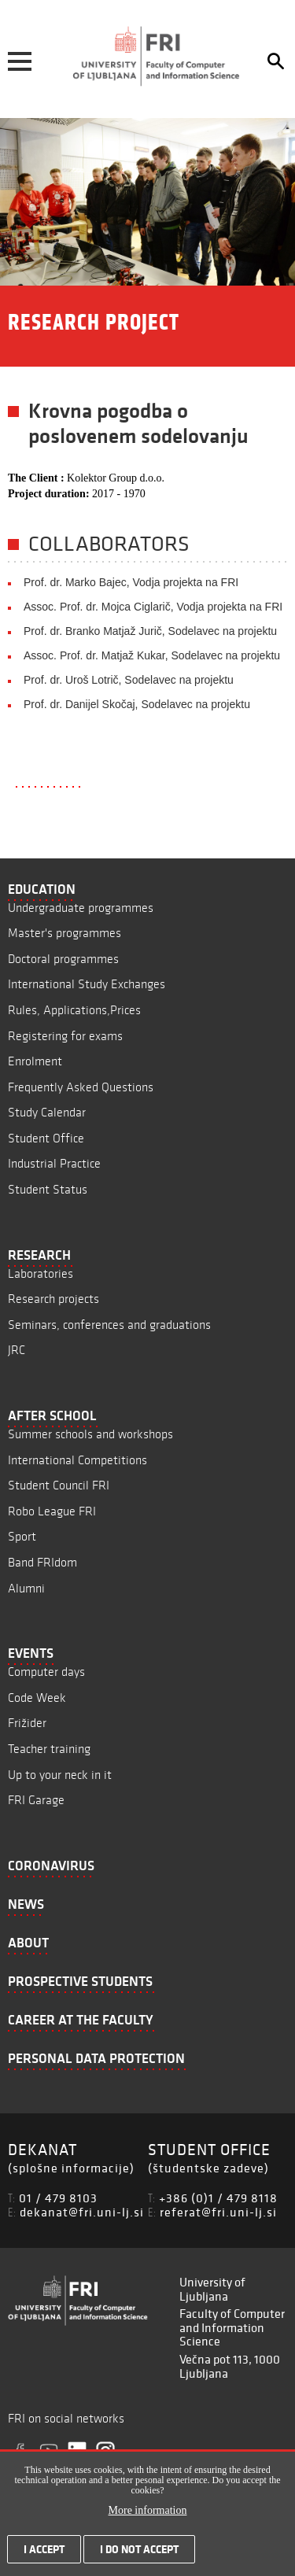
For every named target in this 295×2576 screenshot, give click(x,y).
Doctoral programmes (63, 958)
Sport (22, 1536)
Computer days (46, 1671)
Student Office (46, 1138)
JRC (16, 1349)
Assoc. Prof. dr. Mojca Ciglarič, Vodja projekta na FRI (153, 606)
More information (148, 2515)
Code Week (37, 1697)
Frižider (27, 1722)
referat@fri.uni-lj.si (218, 2212)
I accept (44, 2554)
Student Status (47, 1189)
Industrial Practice (54, 1163)
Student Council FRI (58, 1485)
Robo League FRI (52, 1511)
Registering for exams (65, 1035)
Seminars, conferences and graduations (109, 1324)
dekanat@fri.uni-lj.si (82, 2212)
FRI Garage (36, 1799)
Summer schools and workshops (90, 1433)
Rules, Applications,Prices (74, 1009)
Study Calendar (47, 1112)
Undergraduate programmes (80, 907)
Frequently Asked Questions (80, 1086)
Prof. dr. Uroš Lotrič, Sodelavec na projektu (129, 680)
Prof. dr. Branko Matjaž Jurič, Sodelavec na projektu (150, 631)
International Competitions (77, 1459)
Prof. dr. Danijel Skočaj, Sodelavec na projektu (137, 704)
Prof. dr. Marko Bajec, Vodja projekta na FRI (131, 582)
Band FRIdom (42, 1562)
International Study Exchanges (86, 983)
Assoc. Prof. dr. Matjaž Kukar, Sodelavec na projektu (152, 655)
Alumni (26, 1588)
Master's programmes (64, 932)
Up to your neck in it (60, 1774)
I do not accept (139, 2554)
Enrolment (35, 1061)
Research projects (53, 1298)
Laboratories (40, 1273)
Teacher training (49, 1748)
